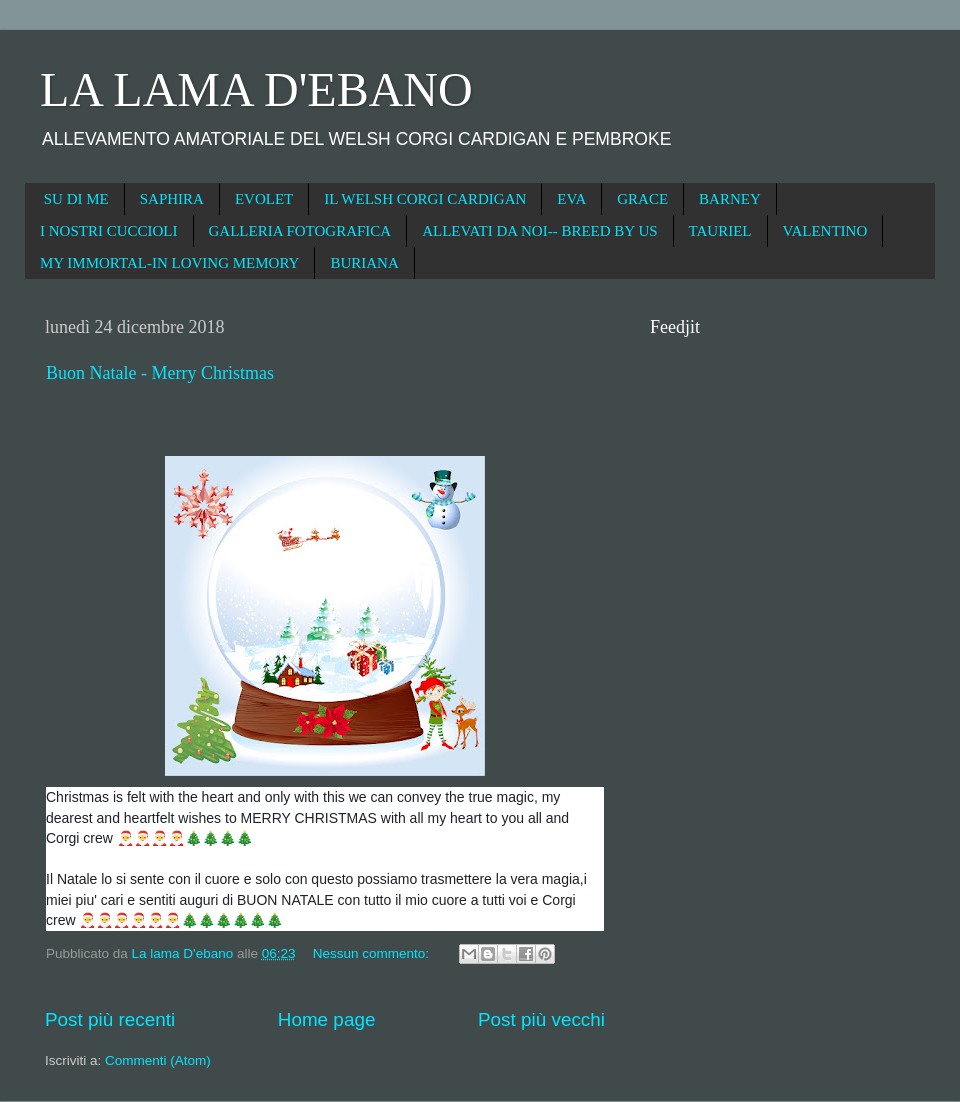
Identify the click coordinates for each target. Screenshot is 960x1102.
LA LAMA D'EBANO (256, 89)
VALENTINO (825, 231)
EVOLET (264, 199)
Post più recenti (110, 1019)
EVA (571, 199)
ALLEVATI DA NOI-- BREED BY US (539, 231)
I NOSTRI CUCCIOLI (109, 231)
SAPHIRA (172, 199)
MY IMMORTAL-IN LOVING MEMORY (169, 263)
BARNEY (730, 199)
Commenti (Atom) (158, 1060)
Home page (327, 1019)
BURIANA (364, 263)
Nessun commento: (373, 953)
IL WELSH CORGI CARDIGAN (425, 199)
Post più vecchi (541, 1019)
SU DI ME (76, 199)
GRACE (642, 199)
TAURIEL (720, 231)
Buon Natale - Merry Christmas (160, 373)
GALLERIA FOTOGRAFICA (300, 231)
